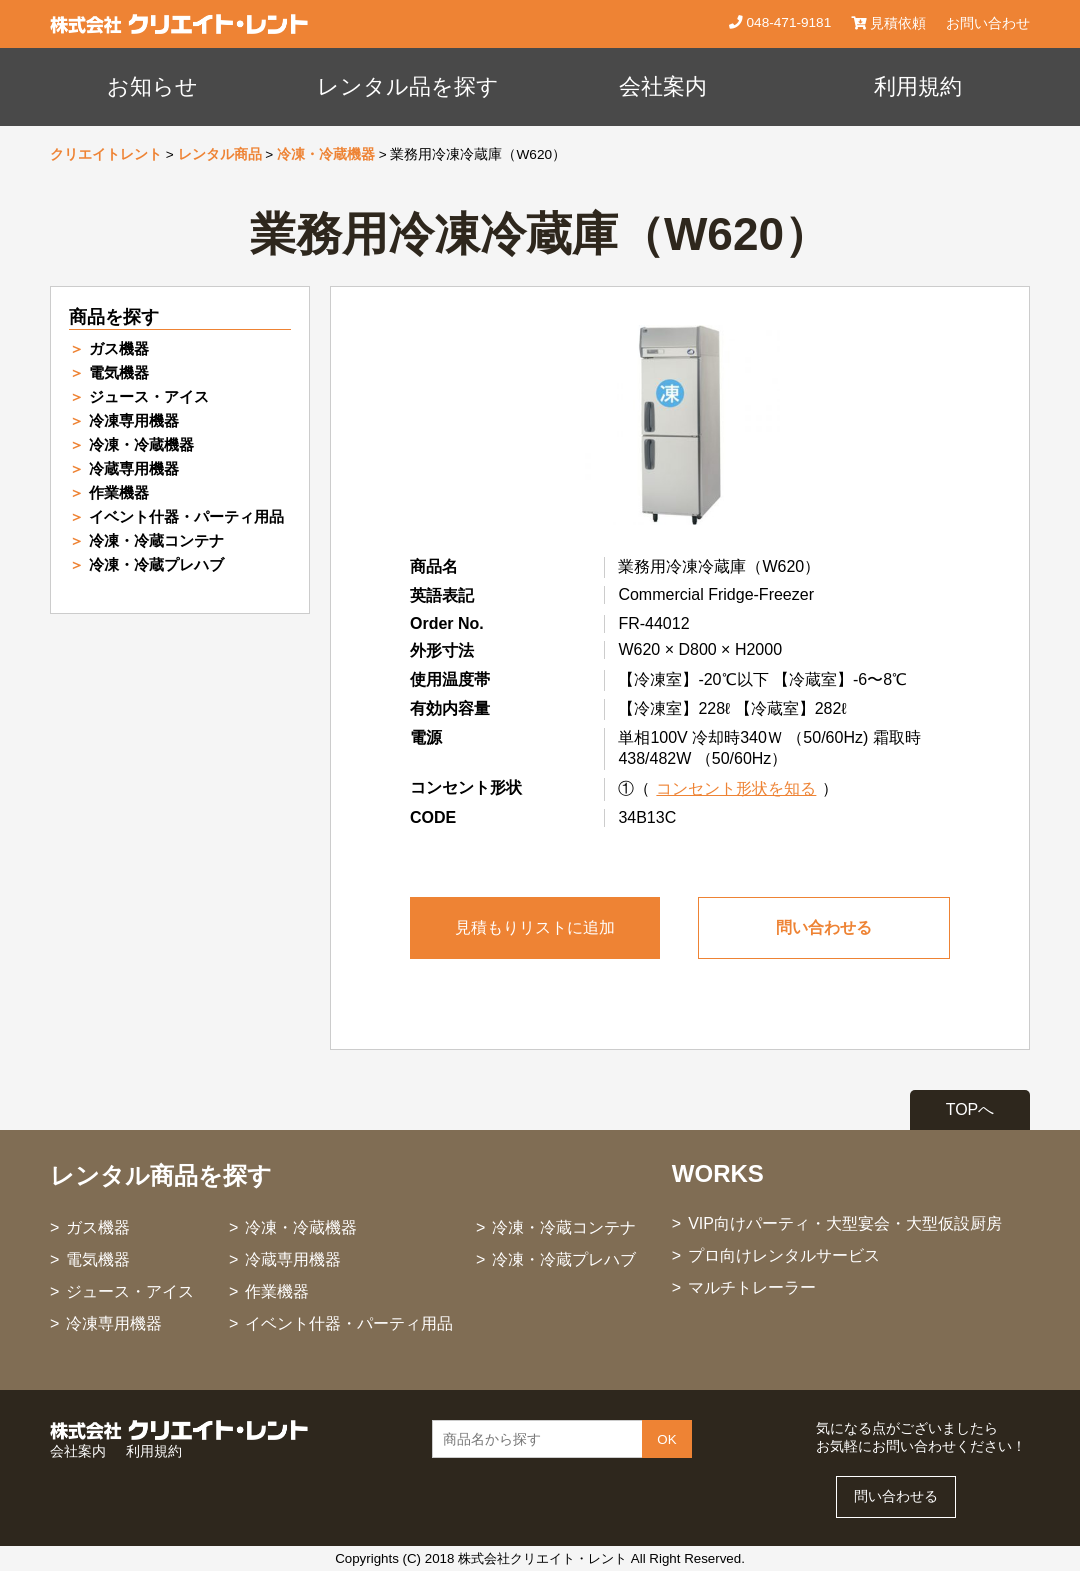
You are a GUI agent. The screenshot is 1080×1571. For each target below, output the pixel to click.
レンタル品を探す (408, 86)
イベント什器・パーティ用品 (186, 516)
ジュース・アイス (149, 396)
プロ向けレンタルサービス (784, 1255)
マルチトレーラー (752, 1287)
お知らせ (152, 86)
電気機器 (119, 372)
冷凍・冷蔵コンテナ (156, 540)
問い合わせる (824, 927)
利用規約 (918, 86)
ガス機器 (119, 348)
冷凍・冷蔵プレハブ (156, 564)
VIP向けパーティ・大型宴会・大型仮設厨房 (845, 1223)
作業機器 (119, 492)
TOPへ (970, 1109)
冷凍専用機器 (134, 420)
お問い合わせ (988, 23)
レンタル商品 (220, 154)
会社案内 (663, 86)
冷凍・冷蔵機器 (326, 154)
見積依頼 (888, 23)
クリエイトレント (106, 154)
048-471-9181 (787, 22)
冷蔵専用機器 (134, 468)
